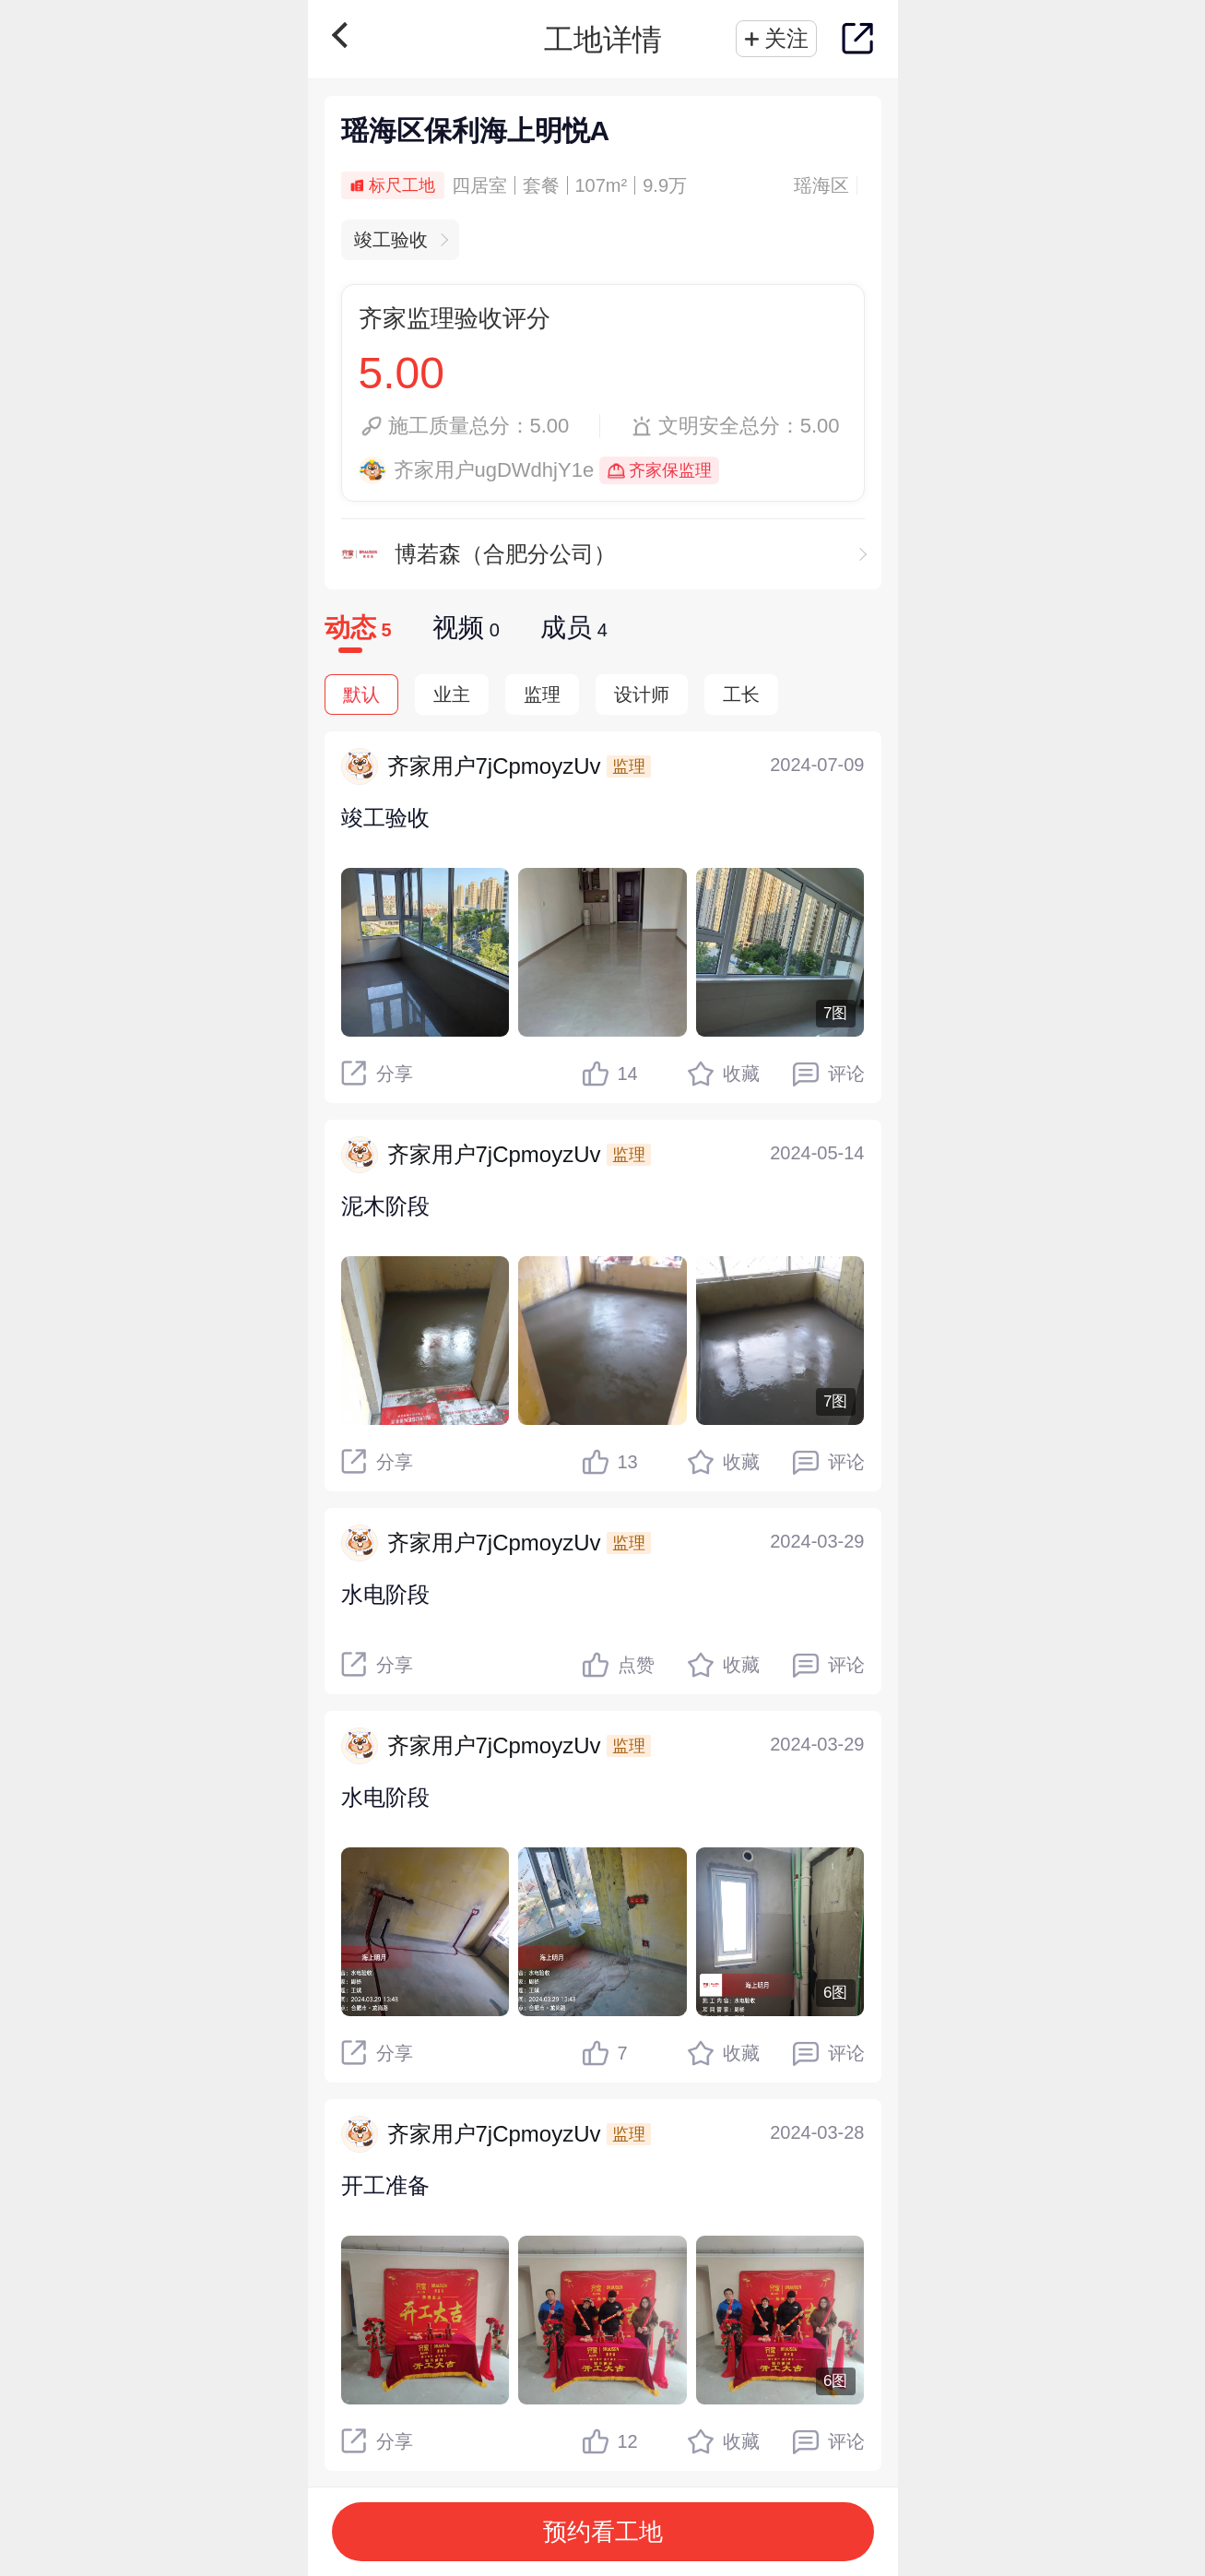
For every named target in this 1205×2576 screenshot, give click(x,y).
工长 (741, 694)
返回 (344, 35)
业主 (451, 694)
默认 (361, 694)
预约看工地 (603, 2532)
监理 (542, 694)
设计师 (641, 694)
